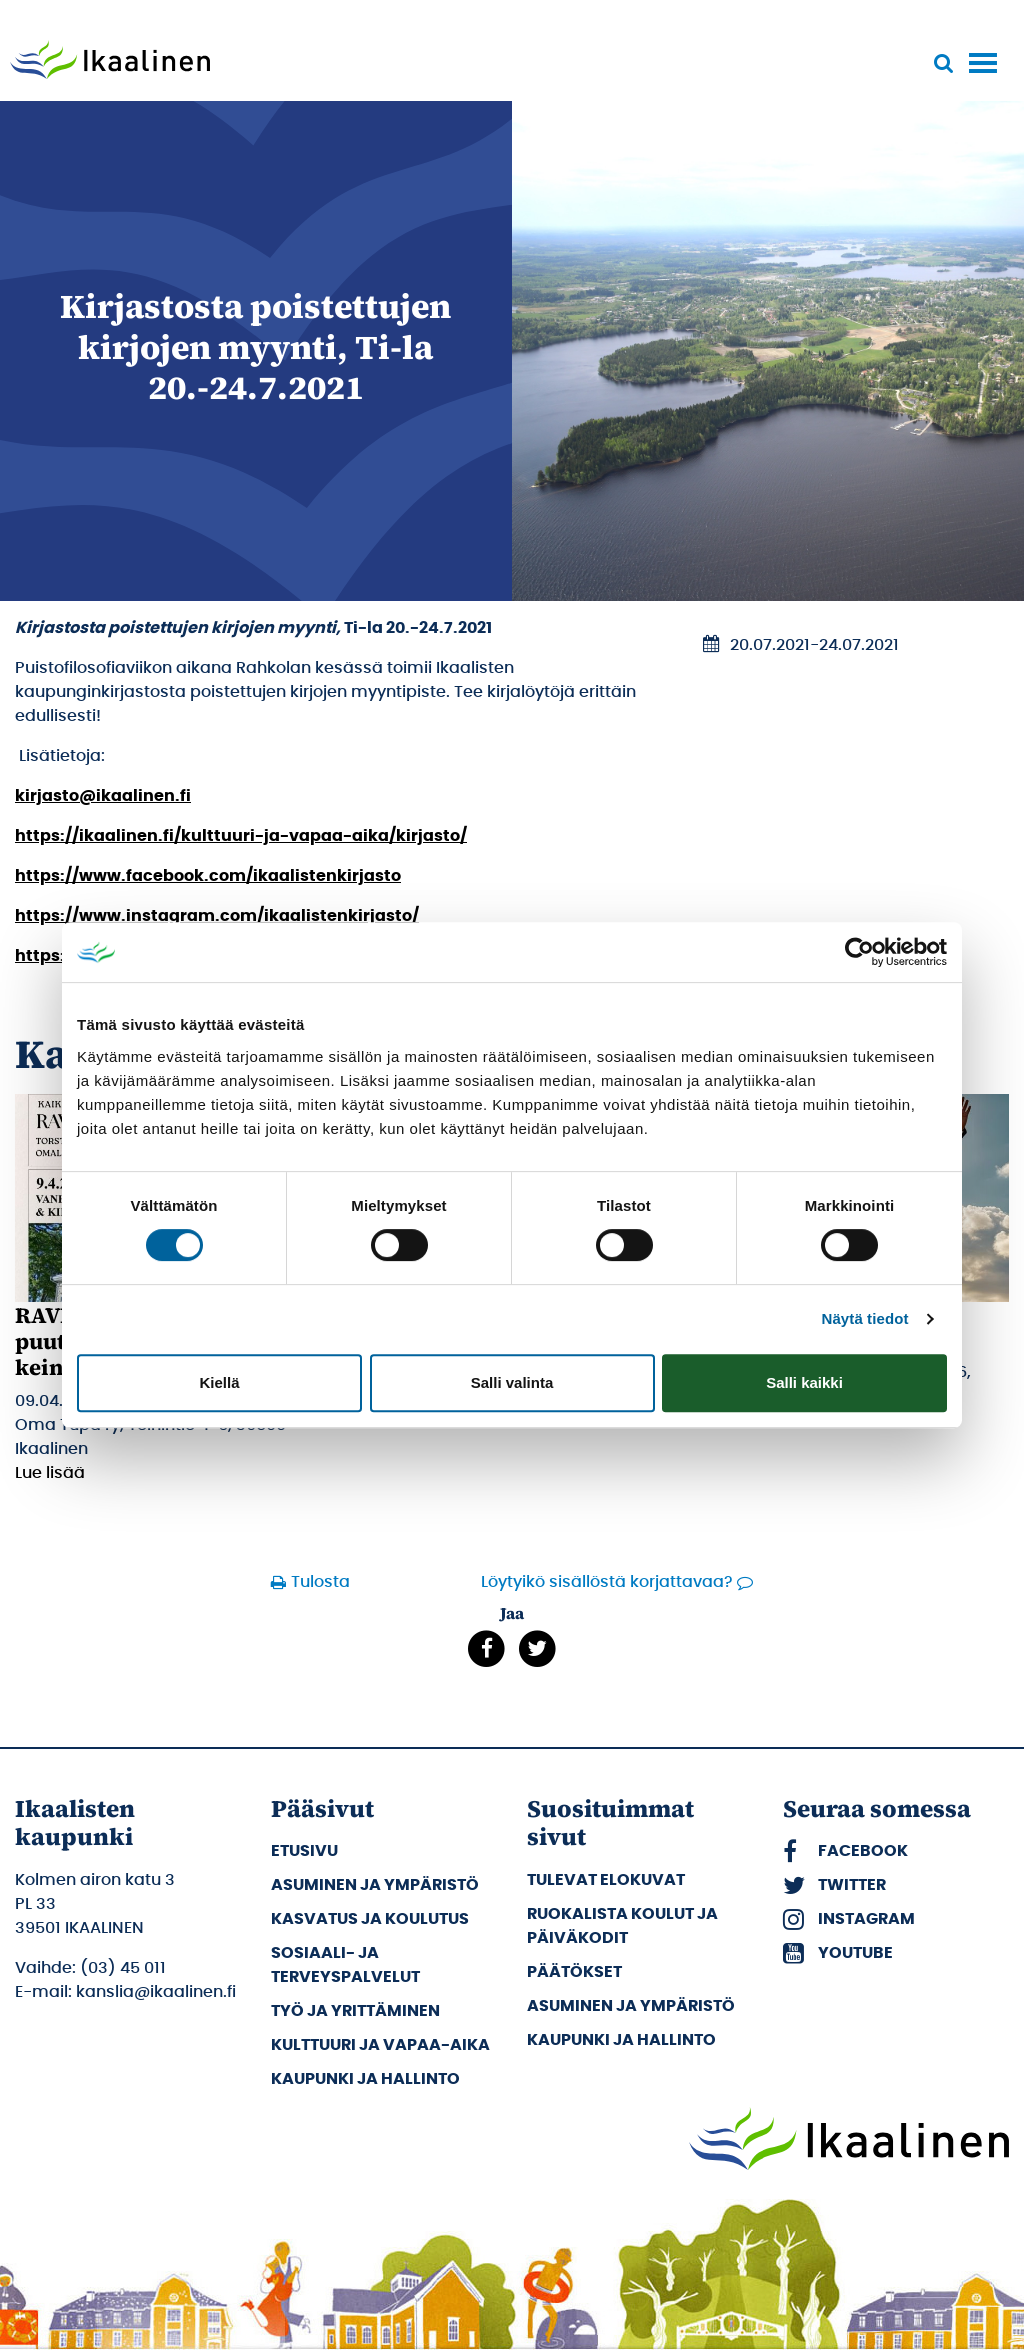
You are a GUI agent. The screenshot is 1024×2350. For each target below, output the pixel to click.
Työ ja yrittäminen (355, 2011)
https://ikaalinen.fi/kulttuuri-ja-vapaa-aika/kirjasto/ (241, 836)
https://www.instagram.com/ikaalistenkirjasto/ (217, 916)
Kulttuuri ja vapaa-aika (380, 2045)
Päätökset (574, 1972)
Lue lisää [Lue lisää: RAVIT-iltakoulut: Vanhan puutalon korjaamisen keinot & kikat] (50, 1473)
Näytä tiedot (865, 1318)
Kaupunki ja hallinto (365, 2079)
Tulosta (320, 1582)
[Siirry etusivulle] (110, 62)
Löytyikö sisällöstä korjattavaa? (607, 1582)
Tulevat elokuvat (606, 1880)
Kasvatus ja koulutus (370, 1919)
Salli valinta (512, 1382)
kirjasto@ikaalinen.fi (103, 796)
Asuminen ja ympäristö (375, 1885)
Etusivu (304, 1851)
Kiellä (219, 1382)
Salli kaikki (804, 1382)
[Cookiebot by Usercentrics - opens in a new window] (859, 952)
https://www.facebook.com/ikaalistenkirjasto (208, 876)
